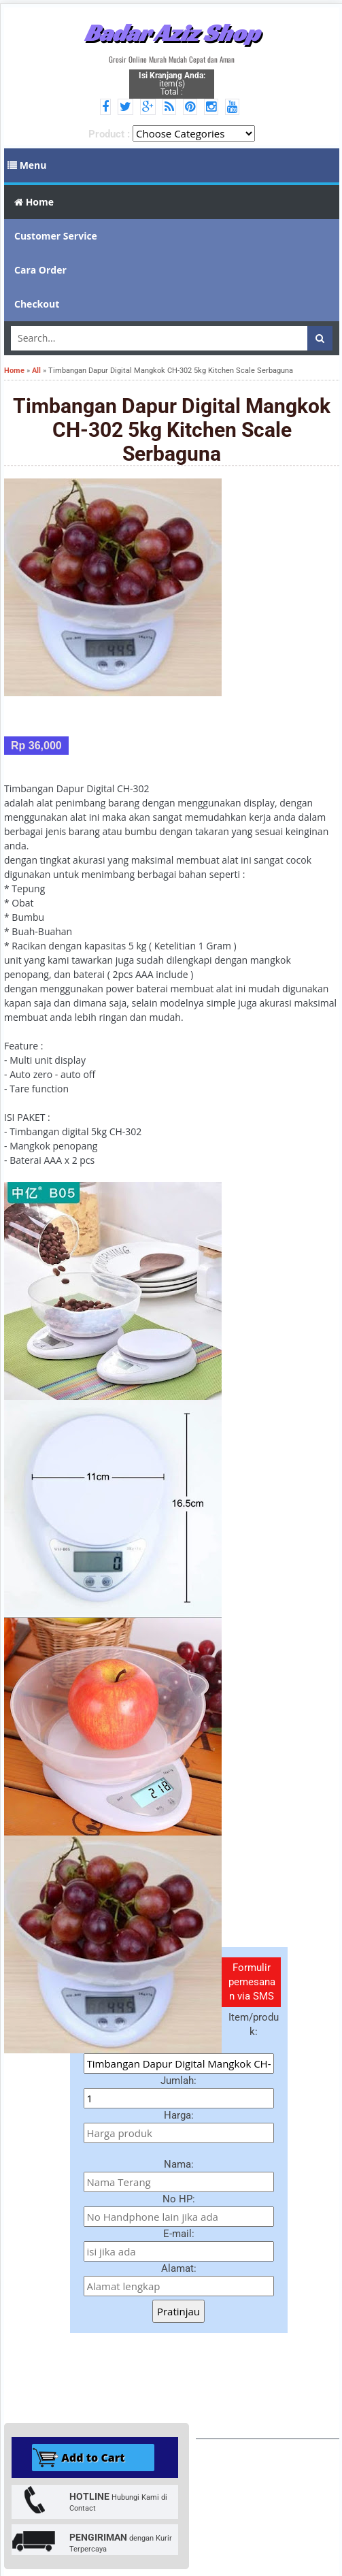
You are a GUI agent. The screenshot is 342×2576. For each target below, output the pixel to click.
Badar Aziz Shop (171, 33)
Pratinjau (178, 2311)
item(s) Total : (172, 84)
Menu (27, 165)
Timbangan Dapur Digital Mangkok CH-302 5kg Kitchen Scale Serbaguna (171, 430)
